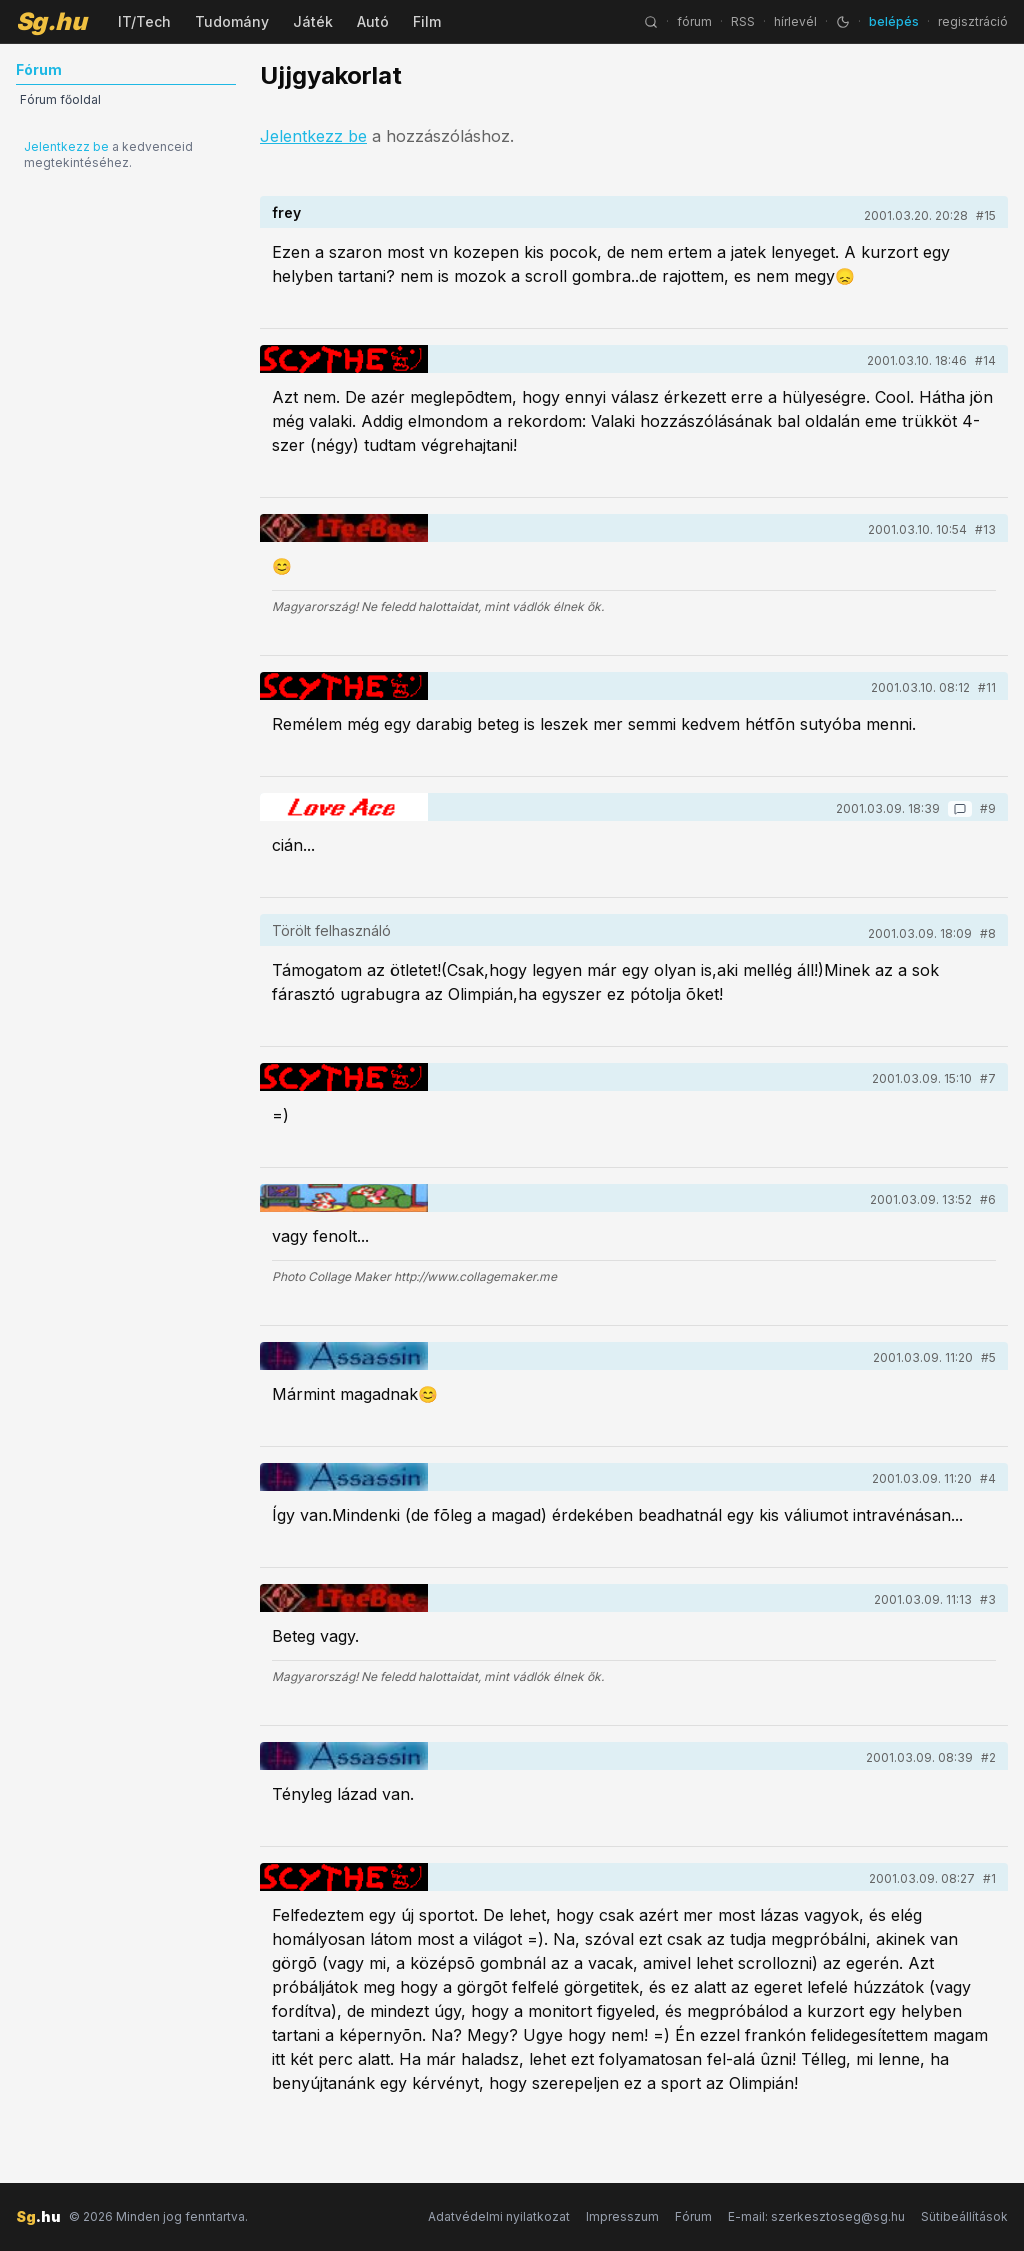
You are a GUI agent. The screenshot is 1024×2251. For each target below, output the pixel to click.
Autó (373, 21)
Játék (313, 21)
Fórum (693, 2216)
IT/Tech (144, 21)
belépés (894, 21)
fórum (694, 21)
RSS (743, 21)
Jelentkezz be (66, 146)
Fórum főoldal (60, 99)
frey (286, 212)
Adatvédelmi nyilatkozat (499, 2216)
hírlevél (795, 21)
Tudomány (232, 21)
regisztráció (973, 21)
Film (427, 21)
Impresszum (622, 2216)
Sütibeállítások (964, 2216)
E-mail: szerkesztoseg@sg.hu (816, 2216)
